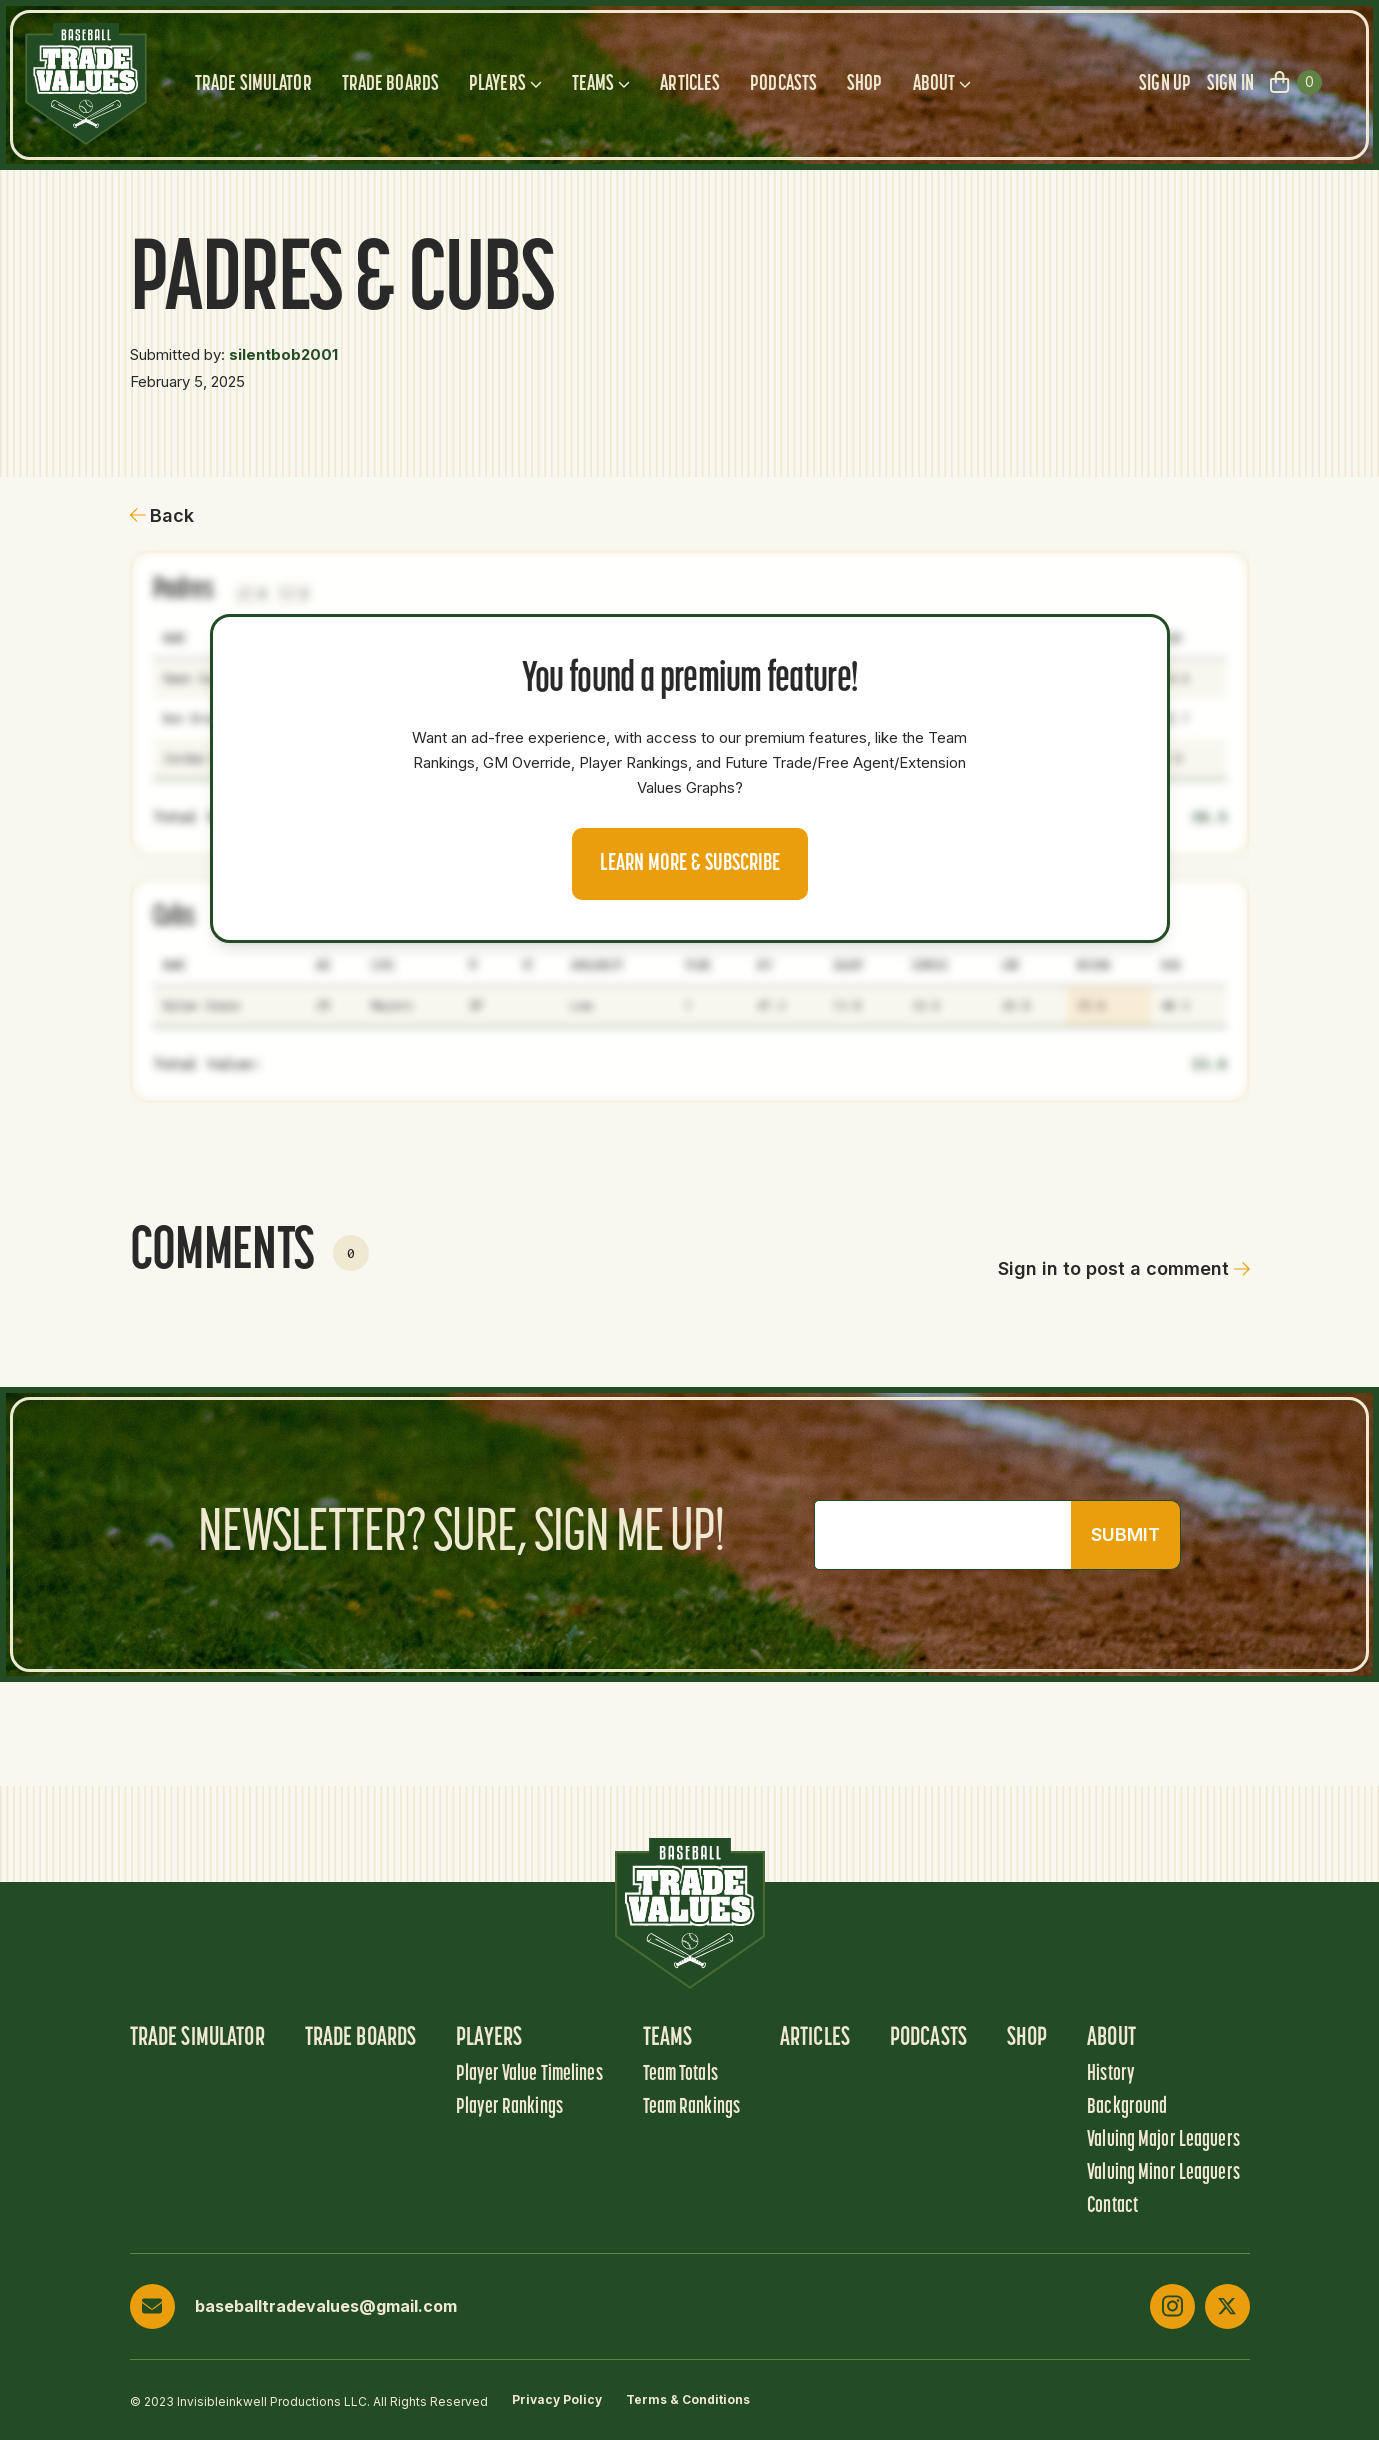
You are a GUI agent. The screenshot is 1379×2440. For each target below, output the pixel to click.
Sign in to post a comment (1124, 1268)
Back (162, 515)
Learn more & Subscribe (690, 864)
